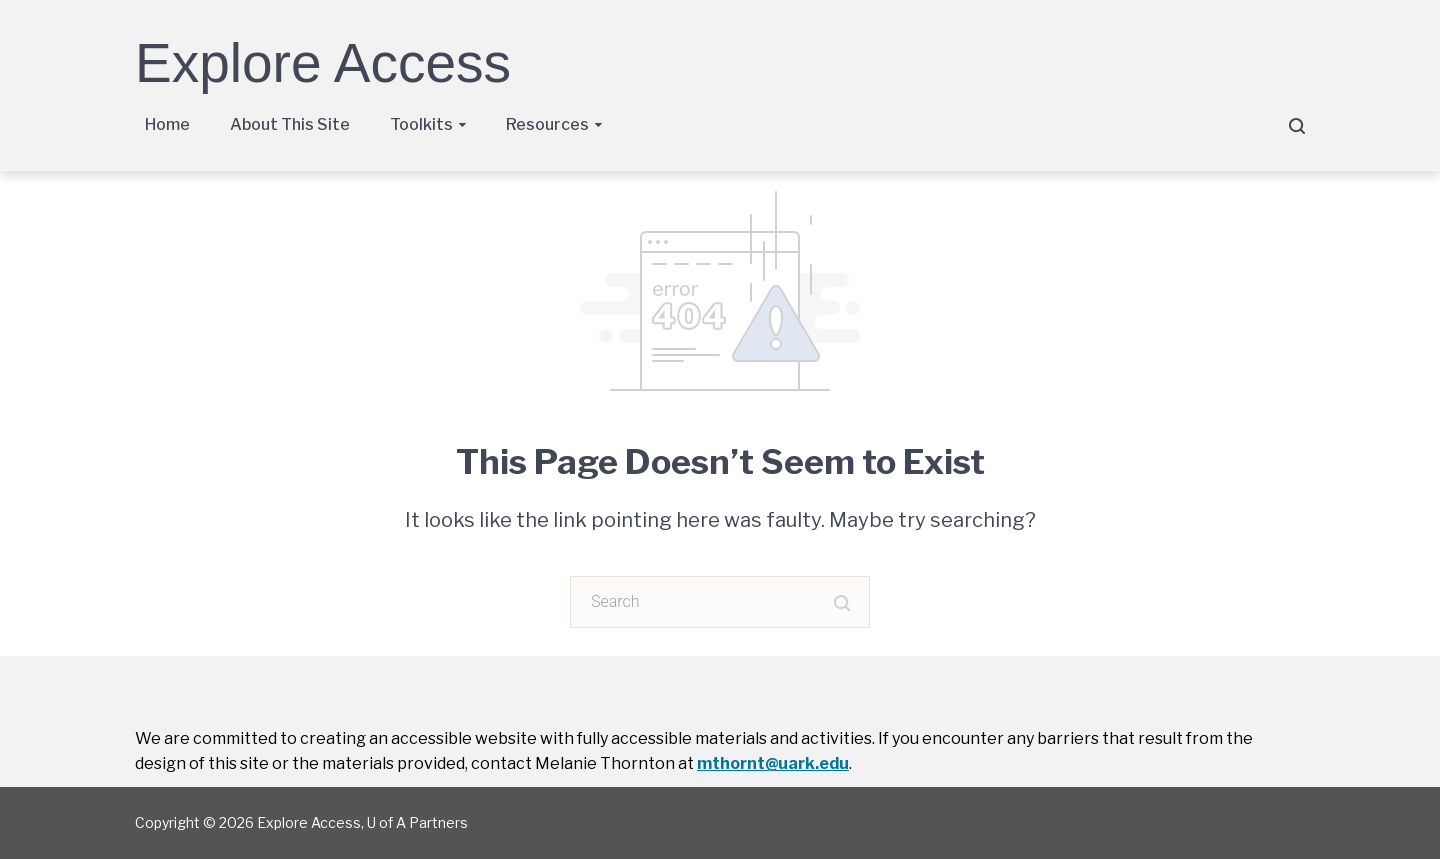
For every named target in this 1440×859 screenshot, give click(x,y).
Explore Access (323, 63)
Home (167, 124)
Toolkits (421, 124)
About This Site (290, 124)
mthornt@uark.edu (773, 763)
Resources (547, 124)
